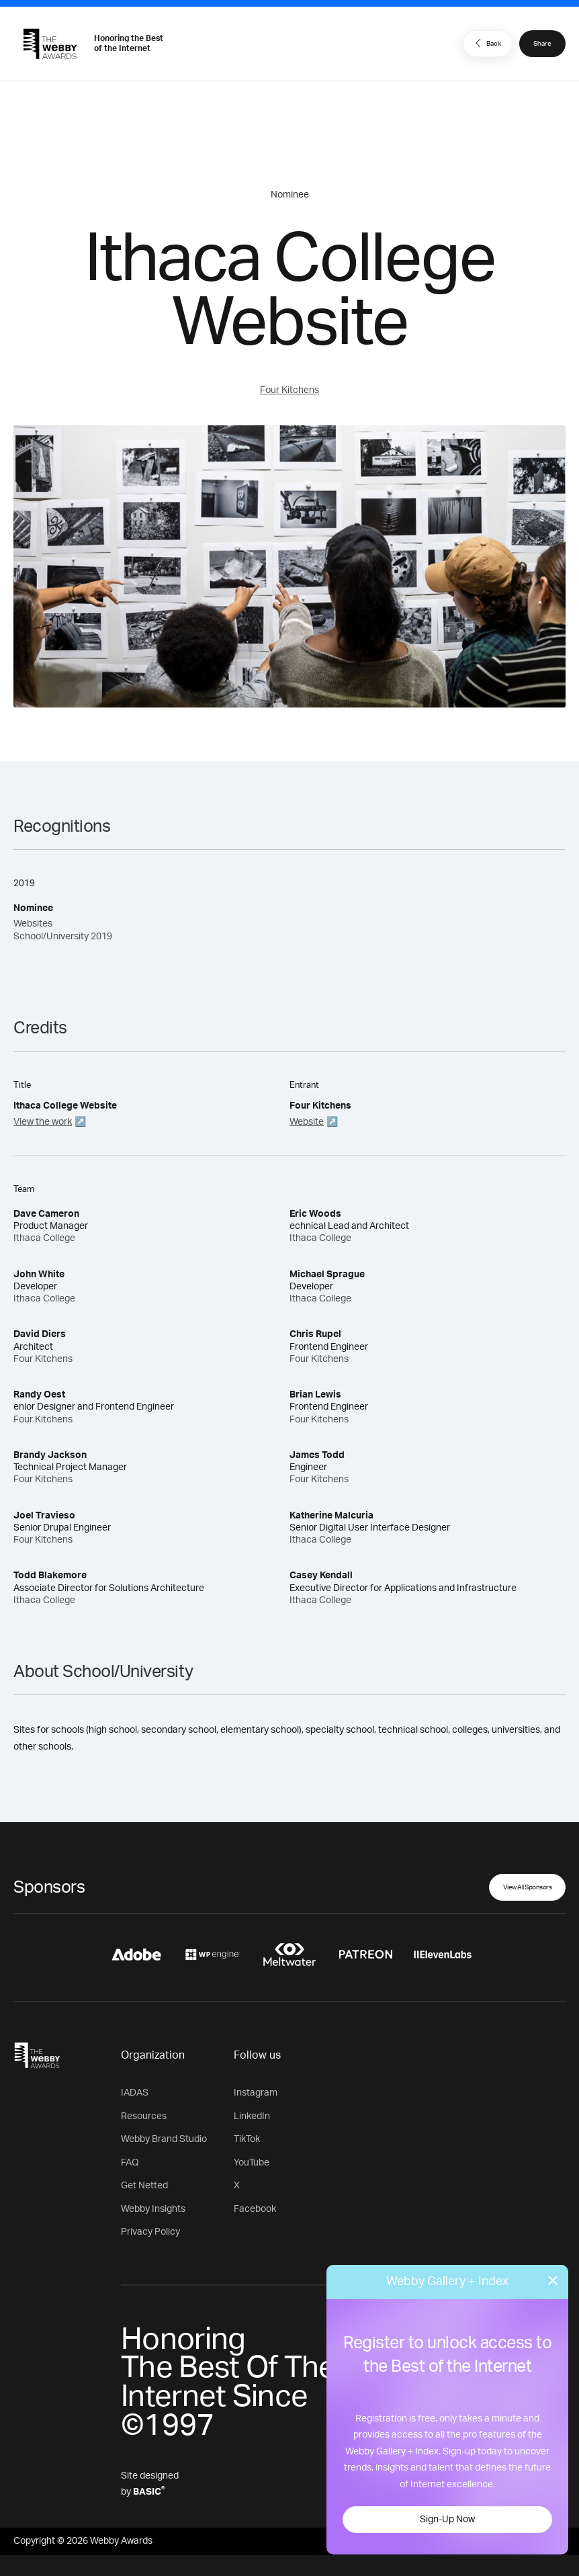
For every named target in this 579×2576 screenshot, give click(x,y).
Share (542, 43)
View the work (42, 1122)
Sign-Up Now (447, 2519)
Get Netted (144, 2185)
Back (486, 43)
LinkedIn (252, 2116)
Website (307, 1122)
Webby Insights (153, 2209)
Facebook (255, 2209)
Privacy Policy (150, 2232)
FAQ (130, 2162)
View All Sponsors (527, 1887)
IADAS (134, 2093)
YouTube (251, 2162)
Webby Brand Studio (164, 2139)
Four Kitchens (289, 390)
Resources (144, 2116)
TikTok (247, 2139)
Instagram (255, 2093)
